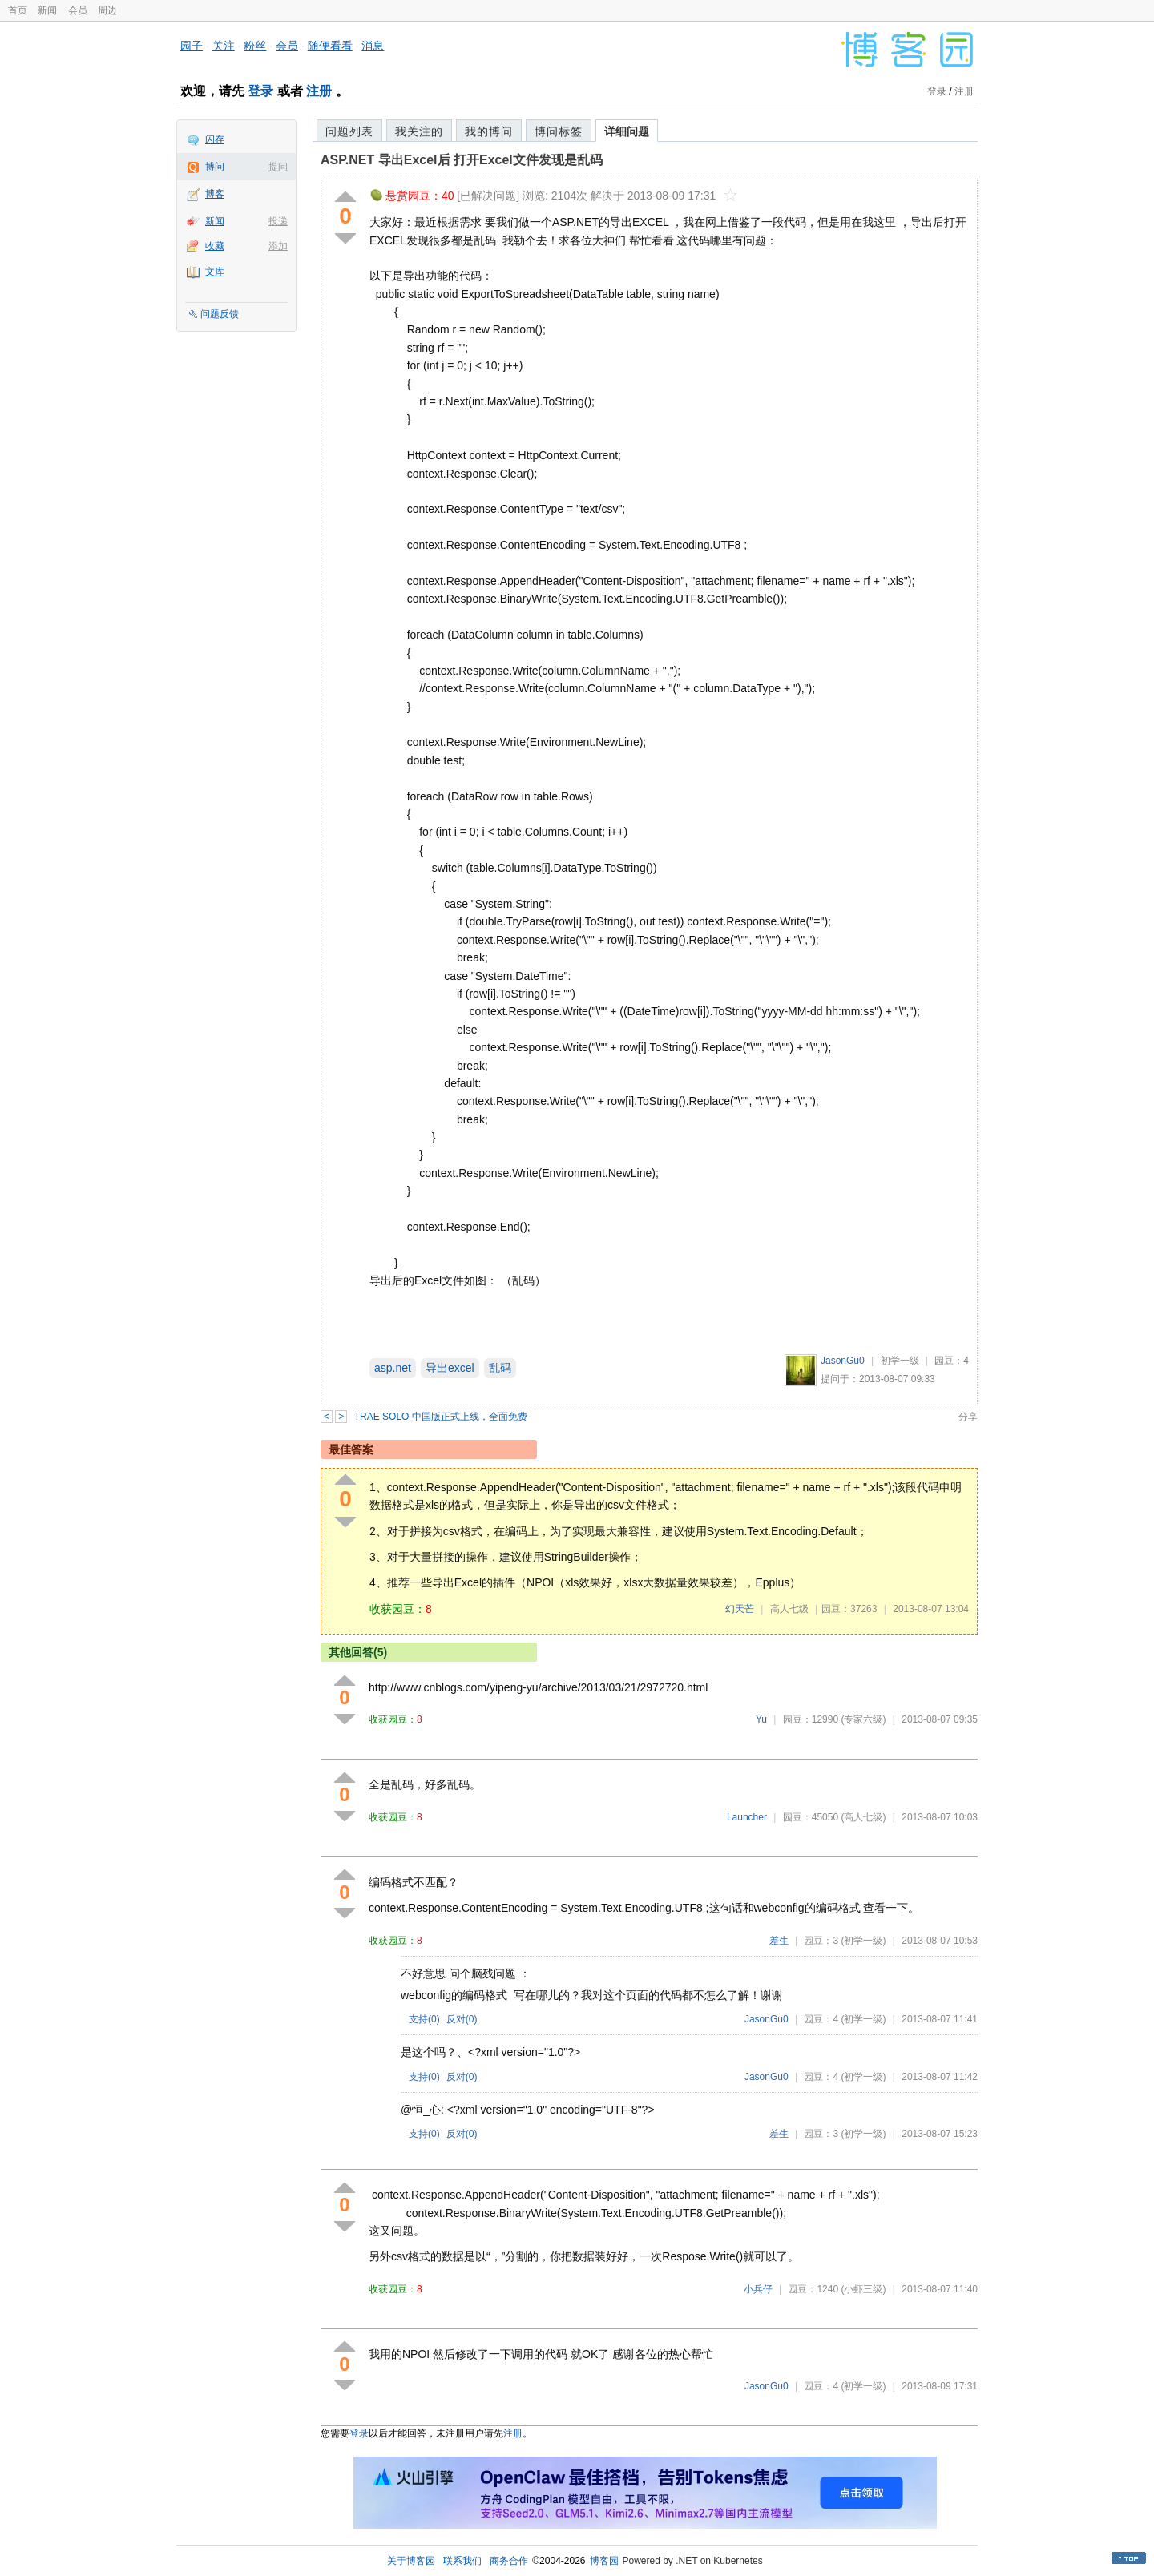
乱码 (500, 1367)
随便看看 (330, 45)
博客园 (604, 2560)
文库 (214, 271)
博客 (214, 194)
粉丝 (255, 45)
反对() (462, 2019)
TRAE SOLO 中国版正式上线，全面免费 (440, 1416)
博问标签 (559, 131)
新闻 (47, 10)
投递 (278, 221)
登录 (260, 91)
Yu (761, 1719)
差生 (779, 1940)
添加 (278, 246)
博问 (214, 166)
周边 (107, 10)
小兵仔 (758, 2289)
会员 (77, 10)
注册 (319, 91)
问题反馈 (219, 314)
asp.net (392, 1367)
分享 (968, 1416)
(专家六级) (863, 1719)
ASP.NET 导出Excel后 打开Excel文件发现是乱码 (462, 160)
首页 (17, 10)
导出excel (450, 1367)
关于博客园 (411, 2560)
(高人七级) (863, 1817)
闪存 (214, 139)
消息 (372, 45)
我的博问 (489, 131)
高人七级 (789, 1609)
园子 (191, 45)
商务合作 (509, 2560)
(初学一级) (863, 1940)
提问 (278, 166)
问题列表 (349, 131)
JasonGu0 (843, 1360)
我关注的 (419, 131)
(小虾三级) (863, 2289)
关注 (223, 45)
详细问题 (626, 131)
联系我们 (462, 2560)
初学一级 (900, 1360)
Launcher (747, 1817)
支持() (424, 2019)
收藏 (214, 246)
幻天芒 (739, 1609)
